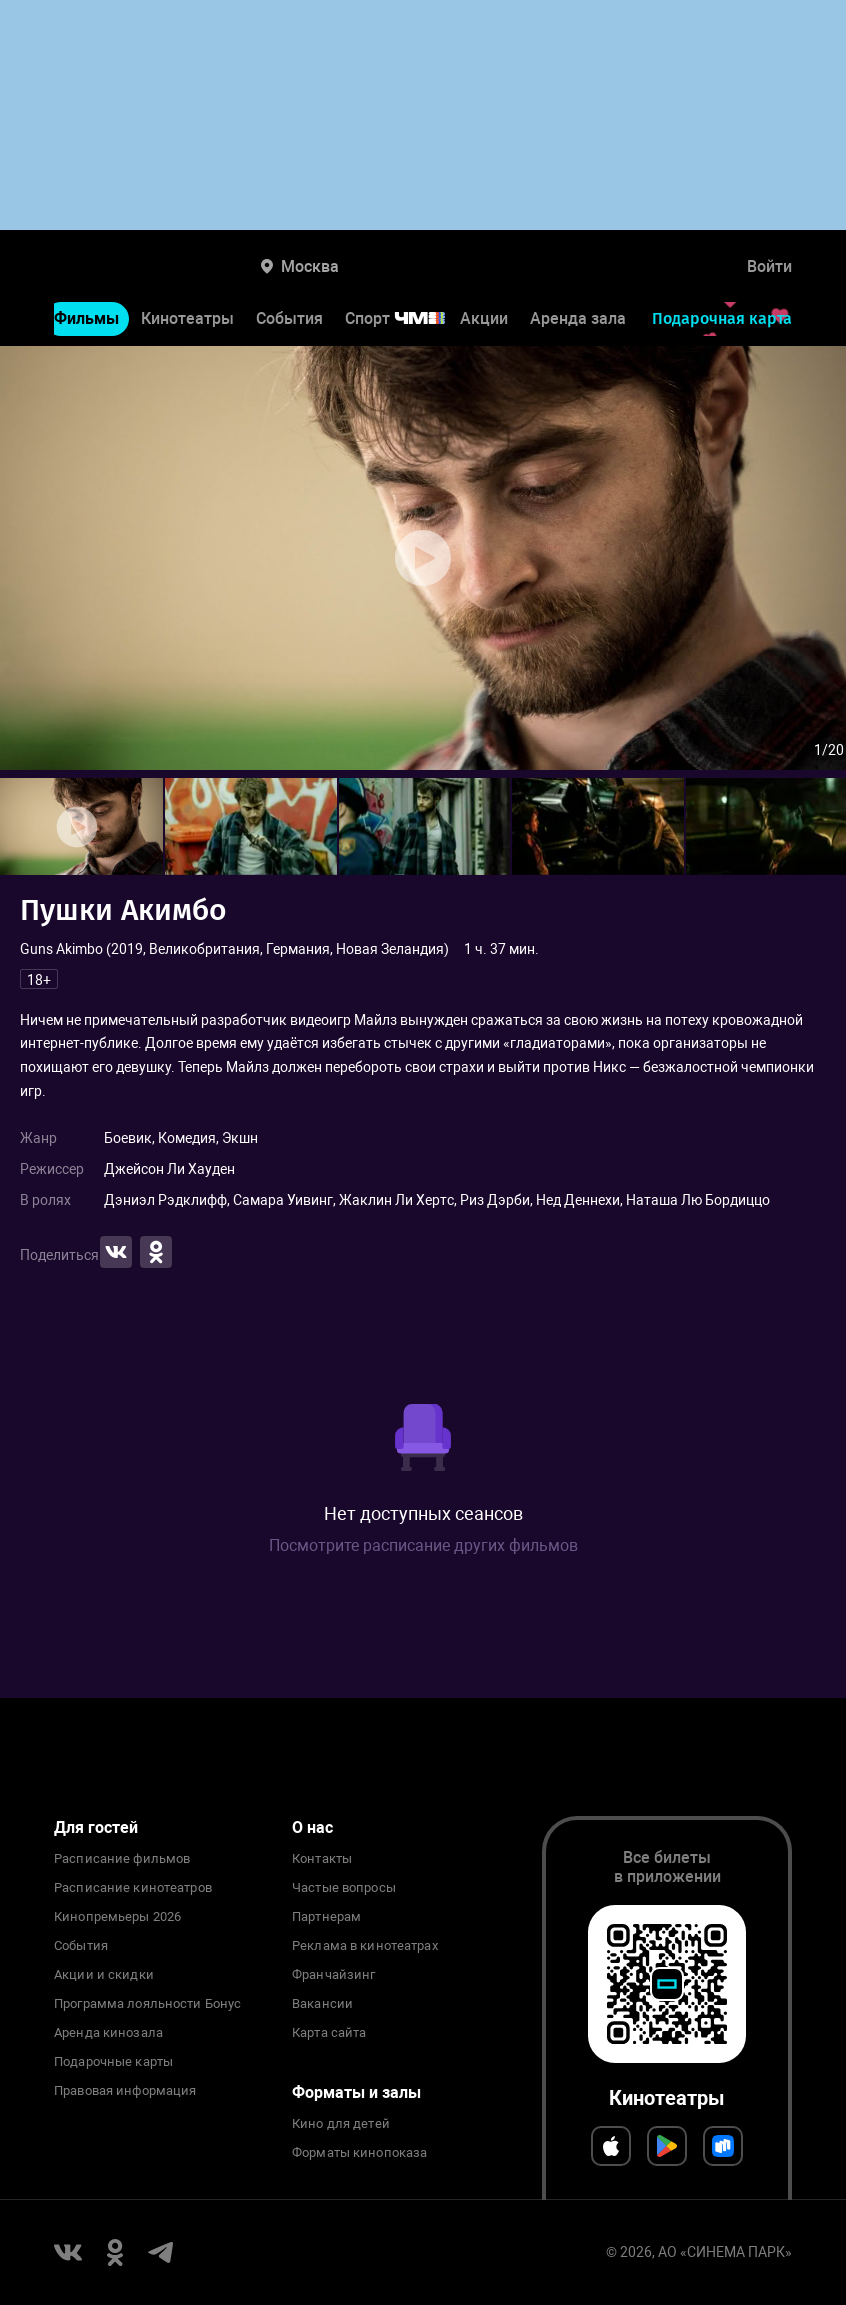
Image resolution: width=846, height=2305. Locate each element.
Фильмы (86, 318)
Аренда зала (578, 318)
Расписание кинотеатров (133, 1888)
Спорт (408, 318)
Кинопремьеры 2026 (117, 1917)
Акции (484, 318)
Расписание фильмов (122, 1859)
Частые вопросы (344, 1888)
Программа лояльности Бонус (147, 2004)
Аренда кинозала (108, 2033)
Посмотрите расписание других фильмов (423, 1545)
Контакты (322, 1859)
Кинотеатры (187, 318)
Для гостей (96, 1827)
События (289, 318)
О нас (312, 1827)
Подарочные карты (113, 2062)
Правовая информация (125, 2091)
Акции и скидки (104, 1975)
